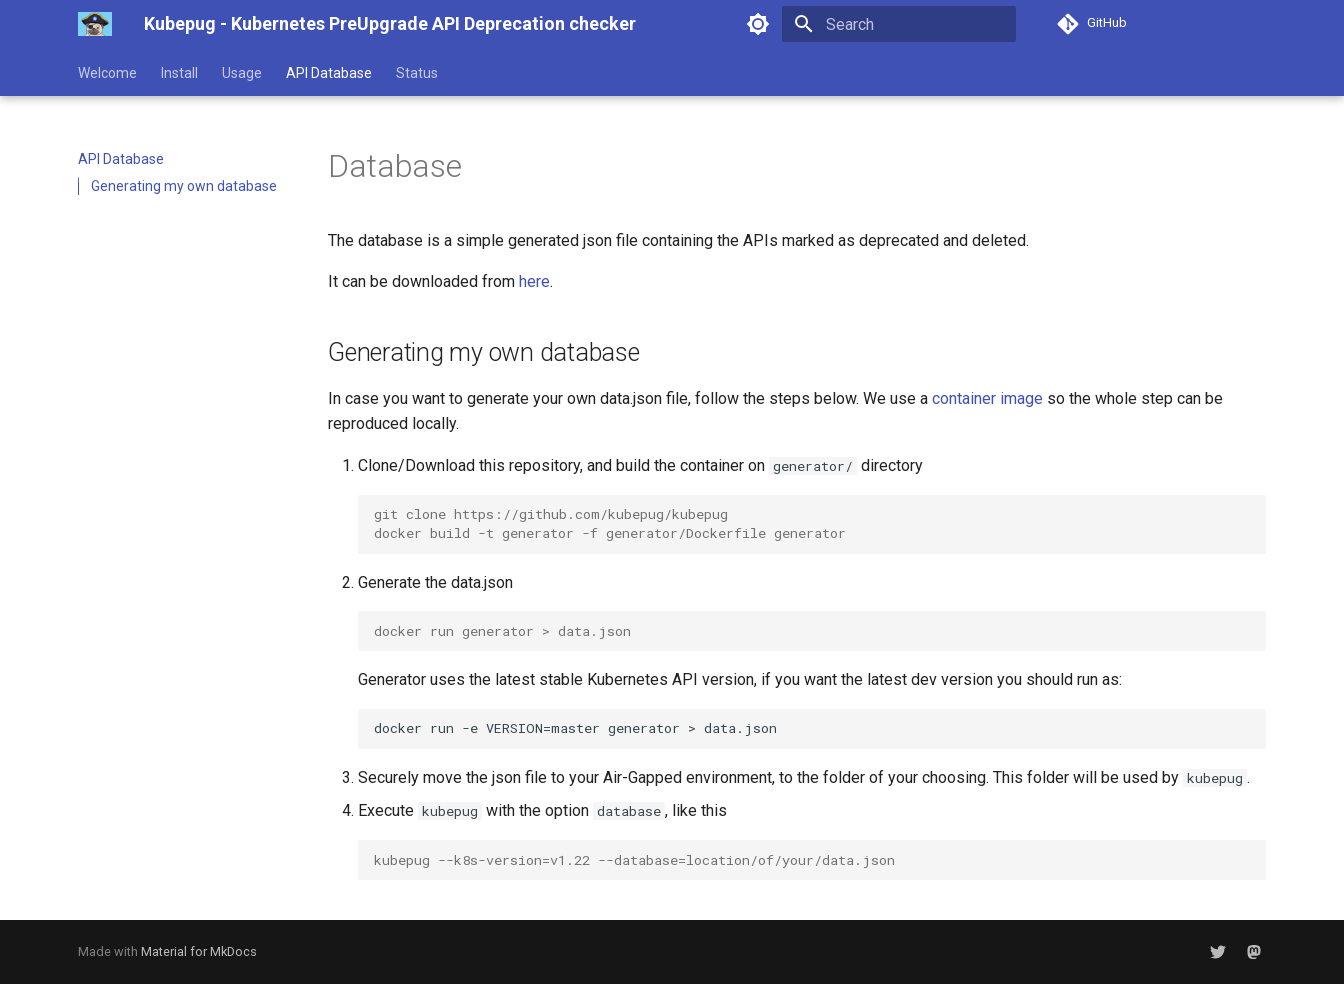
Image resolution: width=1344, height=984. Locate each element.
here (534, 281)
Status (417, 73)
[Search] (899, 24)
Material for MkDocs (199, 951)
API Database (329, 73)
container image (987, 398)
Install (179, 73)
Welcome (107, 73)
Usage (242, 73)
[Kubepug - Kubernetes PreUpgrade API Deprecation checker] (95, 24)
